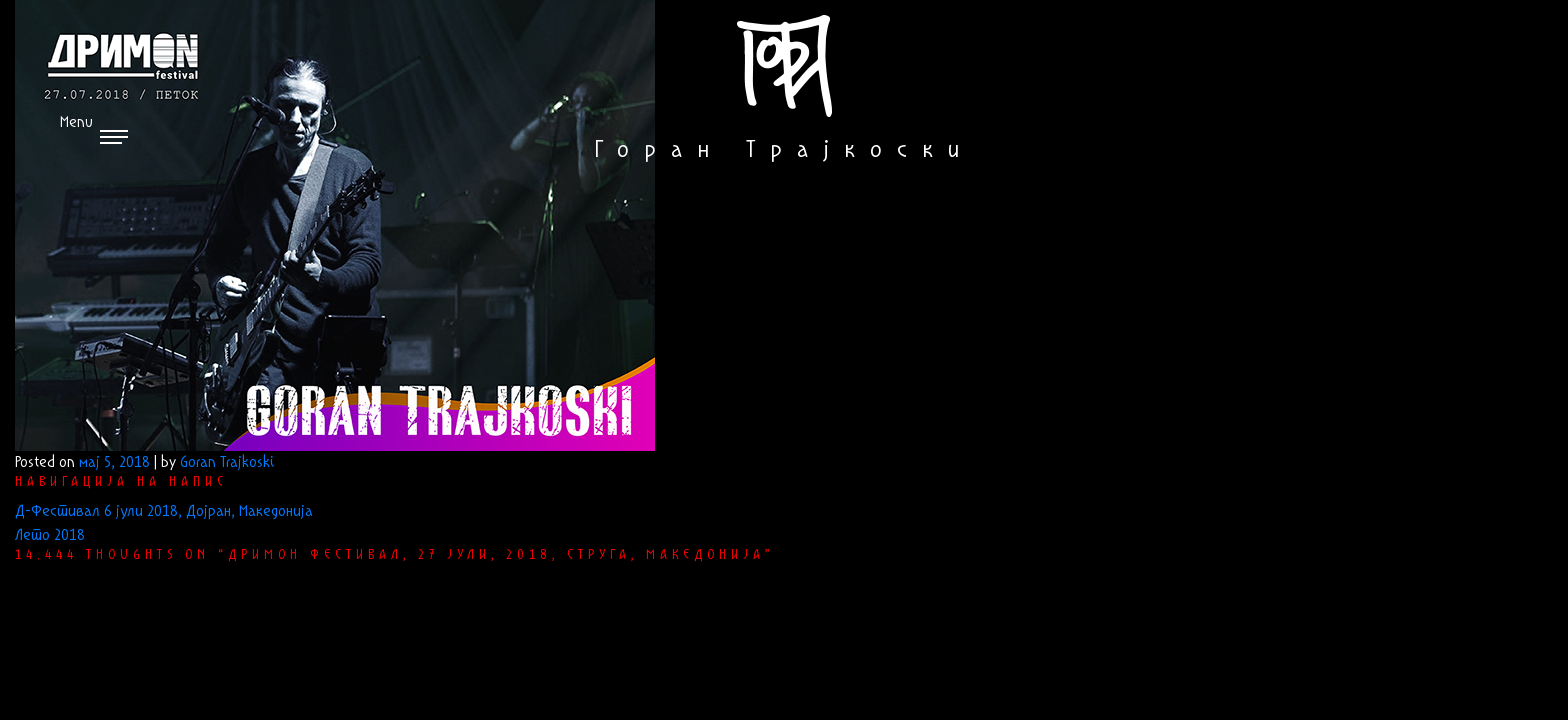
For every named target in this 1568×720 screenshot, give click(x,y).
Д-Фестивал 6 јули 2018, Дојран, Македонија (164, 512)
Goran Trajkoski (227, 463)
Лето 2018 (50, 536)
